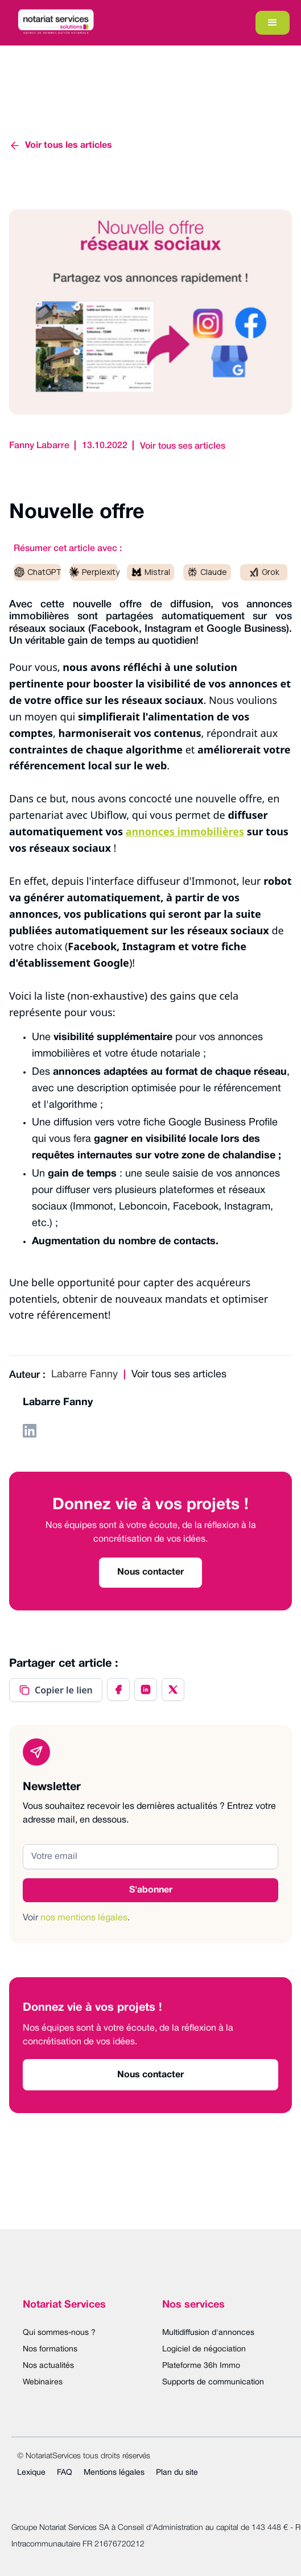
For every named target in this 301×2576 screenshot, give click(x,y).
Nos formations (50, 2349)
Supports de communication (213, 2382)
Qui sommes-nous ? (59, 2333)
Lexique (31, 2472)
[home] (52, 23)
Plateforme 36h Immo (201, 2366)
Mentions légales (114, 2472)
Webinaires (43, 2382)
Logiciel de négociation (204, 2349)
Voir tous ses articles (182, 446)
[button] (272, 23)
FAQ (64, 2472)
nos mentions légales (83, 1918)
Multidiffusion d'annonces (208, 2333)
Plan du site (177, 2472)
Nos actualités (48, 2366)
